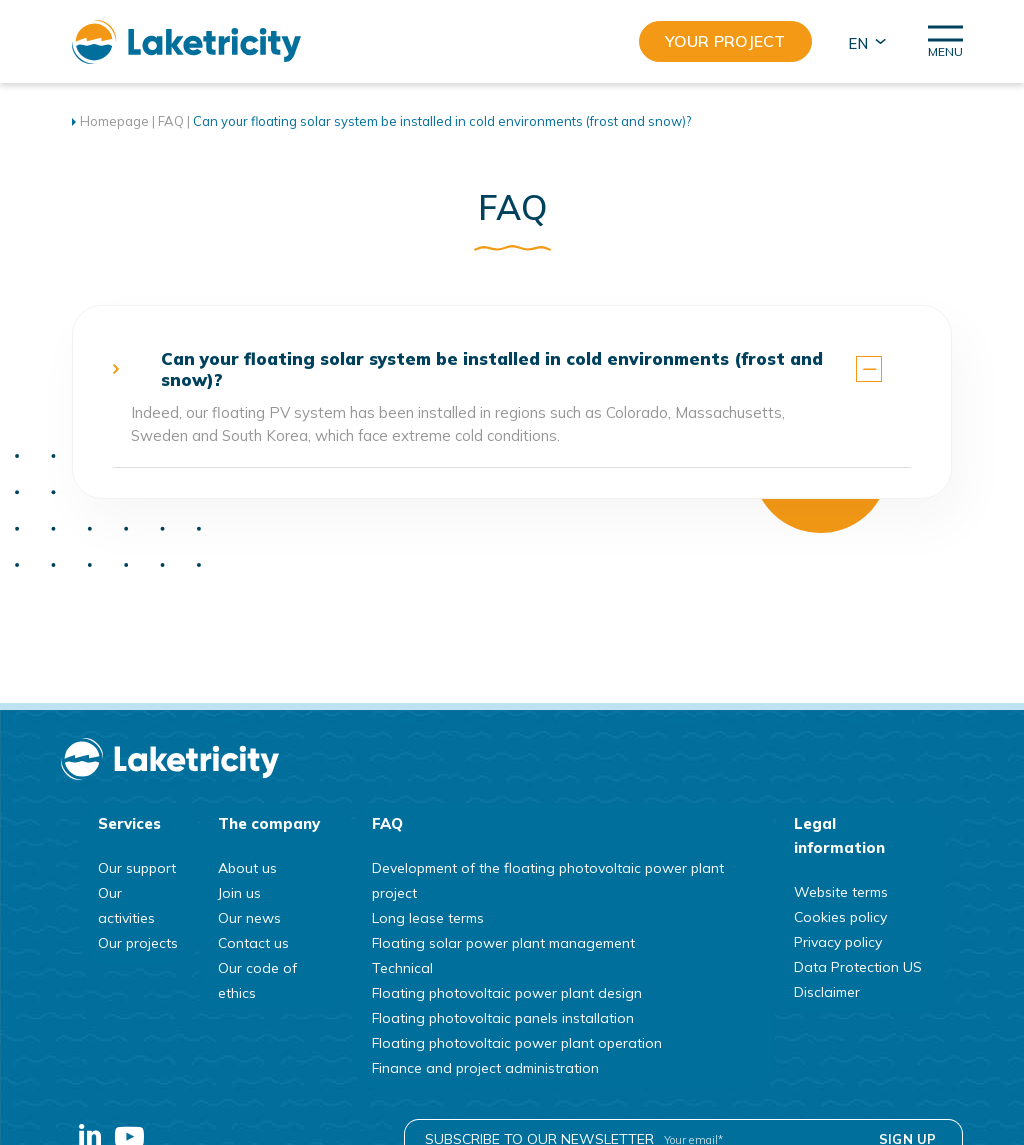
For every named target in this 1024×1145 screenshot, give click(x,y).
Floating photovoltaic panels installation (503, 1018)
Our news (249, 918)
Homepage (114, 121)
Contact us (253, 943)
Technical (402, 968)
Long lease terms (428, 918)
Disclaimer (827, 992)
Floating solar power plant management (503, 943)
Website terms (841, 892)
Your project (725, 41)
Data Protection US (858, 967)
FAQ (171, 121)
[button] (865, 42)
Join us (239, 893)
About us (247, 868)
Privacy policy (838, 942)
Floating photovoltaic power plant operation (517, 1043)
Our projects (138, 943)
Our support (137, 868)
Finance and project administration (485, 1068)
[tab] (512, 368)
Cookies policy (840, 917)
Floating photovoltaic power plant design (507, 993)
